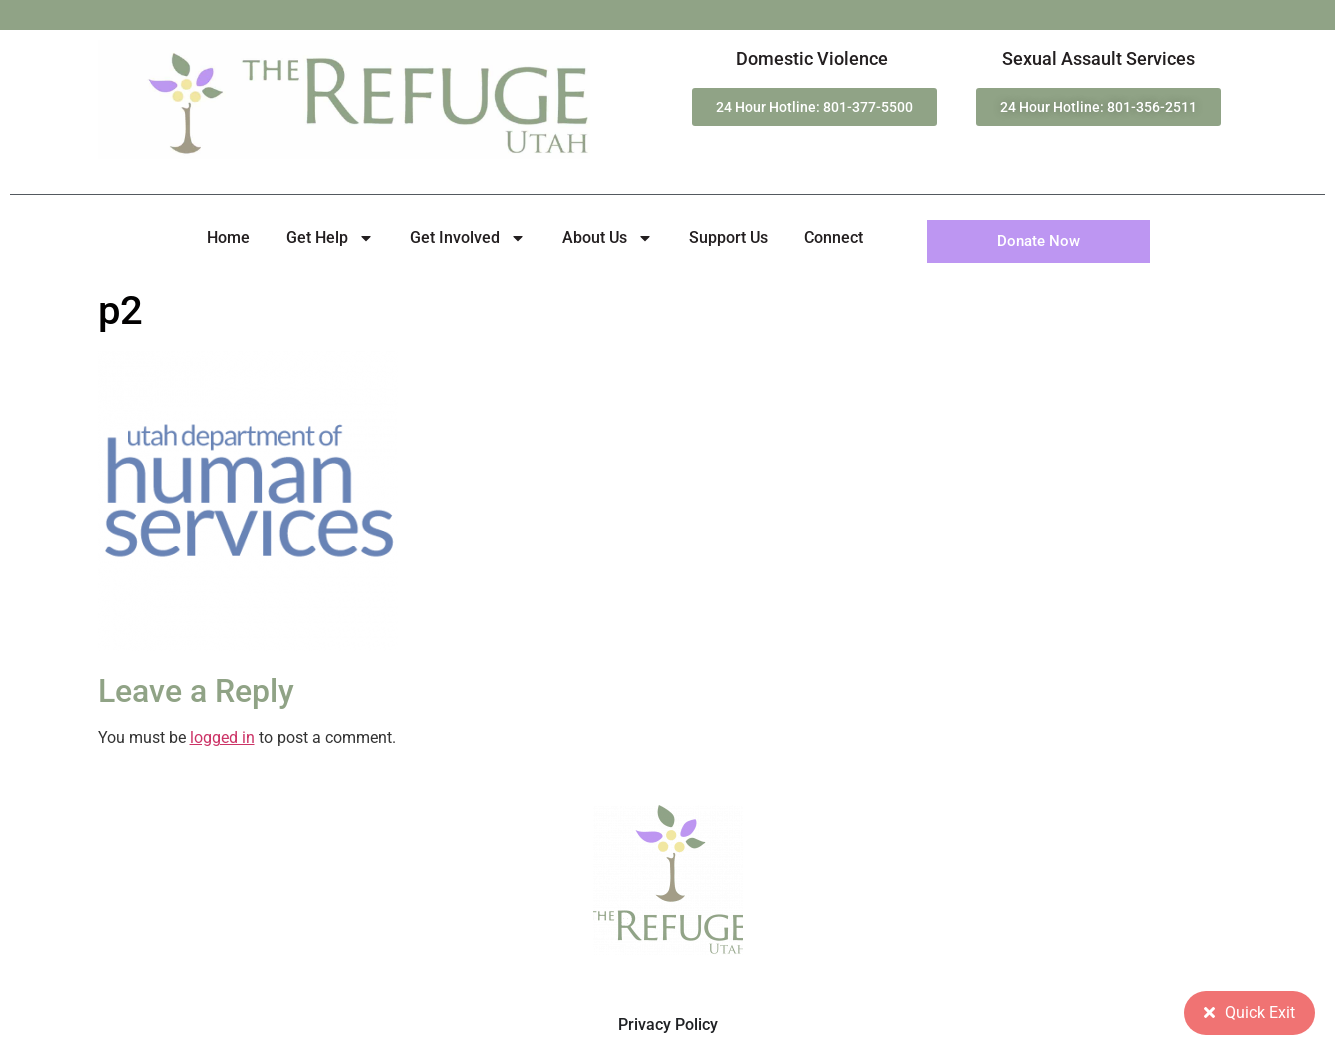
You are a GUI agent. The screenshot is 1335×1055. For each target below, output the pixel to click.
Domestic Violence (812, 58)
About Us (607, 238)
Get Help (330, 238)
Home (228, 237)
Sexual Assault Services (1098, 58)
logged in (222, 737)
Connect (833, 237)
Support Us (728, 237)
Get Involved (468, 238)
